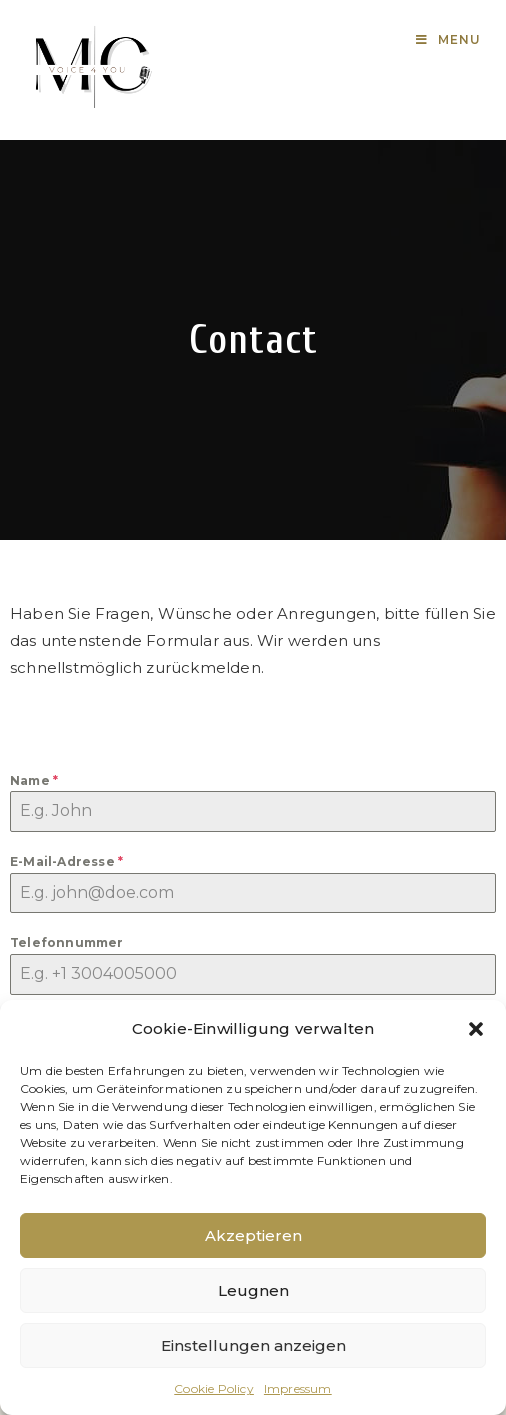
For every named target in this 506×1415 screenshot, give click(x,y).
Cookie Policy (214, 1388)
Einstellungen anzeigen (253, 1345)
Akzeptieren (253, 1235)
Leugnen (253, 1290)
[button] (476, 1029)
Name (34, 780)
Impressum (298, 1388)
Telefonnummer (67, 942)
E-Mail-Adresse (66, 861)
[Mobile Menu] (448, 40)
